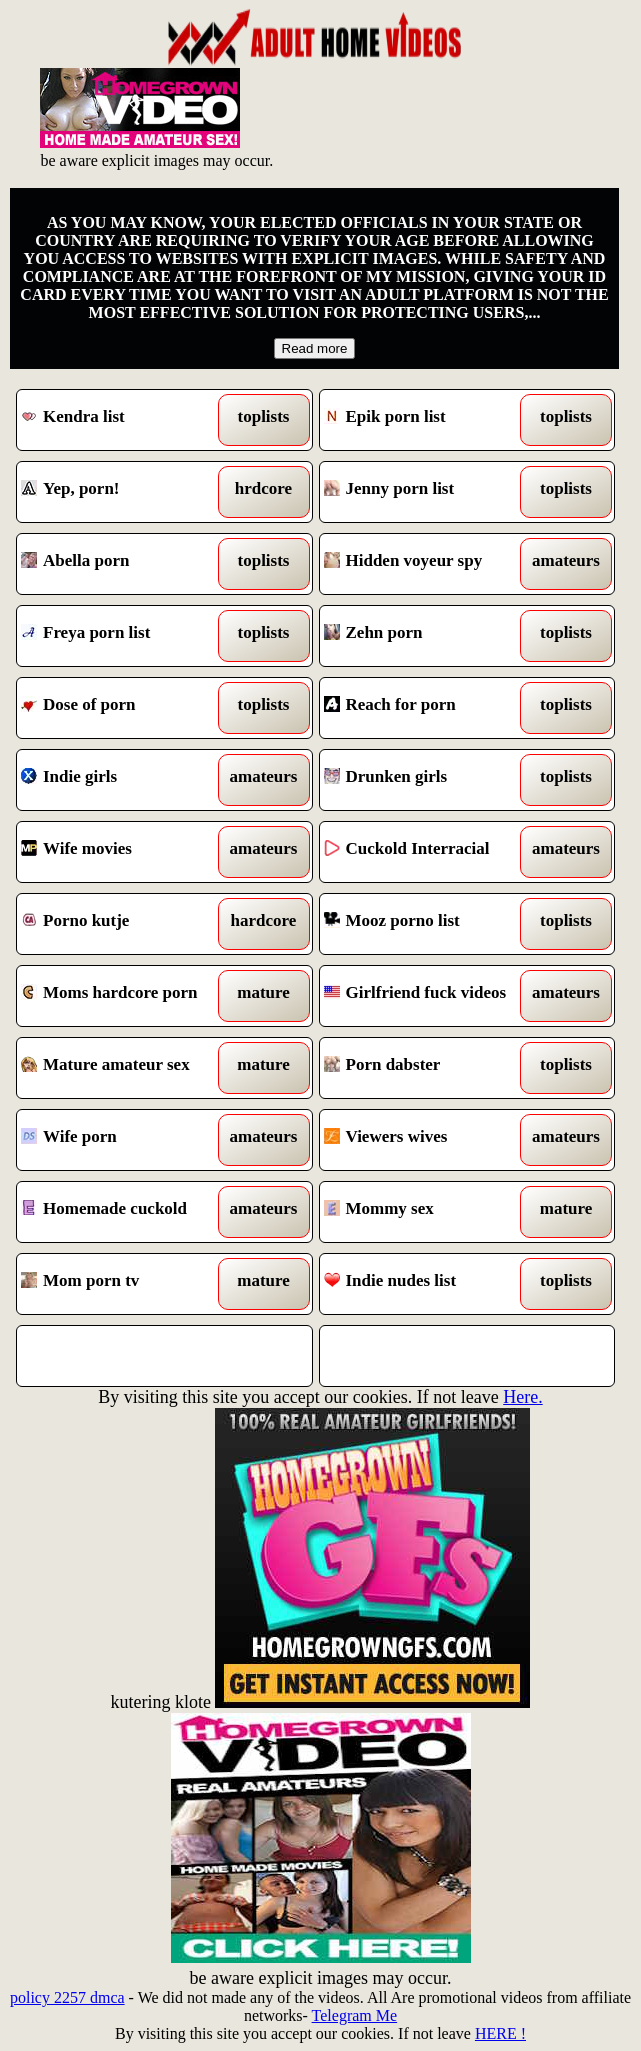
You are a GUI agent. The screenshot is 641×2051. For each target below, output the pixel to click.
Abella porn (127, 564)
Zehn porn (430, 636)
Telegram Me (355, 2015)
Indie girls (127, 780)
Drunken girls (430, 780)
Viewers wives (430, 1140)
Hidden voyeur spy (430, 564)
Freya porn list (127, 636)
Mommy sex (430, 1212)
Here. (522, 1397)
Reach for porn (430, 708)
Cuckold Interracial (430, 852)
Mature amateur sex (127, 1068)
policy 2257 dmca (67, 1997)
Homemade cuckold (127, 1212)
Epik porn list (430, 420)
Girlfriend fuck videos (430, 996)
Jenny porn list (430, 492)
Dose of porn (127, 708)
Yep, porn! (127, 492)
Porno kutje (127, 924)
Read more (315, 348)
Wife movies (127, 852)
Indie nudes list (430, 1284)
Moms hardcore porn (127, 996)
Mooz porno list (430, 924)
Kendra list (127, 420)
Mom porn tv (127, 1284)
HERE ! (500, 2033)
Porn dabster (430, 1068)
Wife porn (127, 1140)
